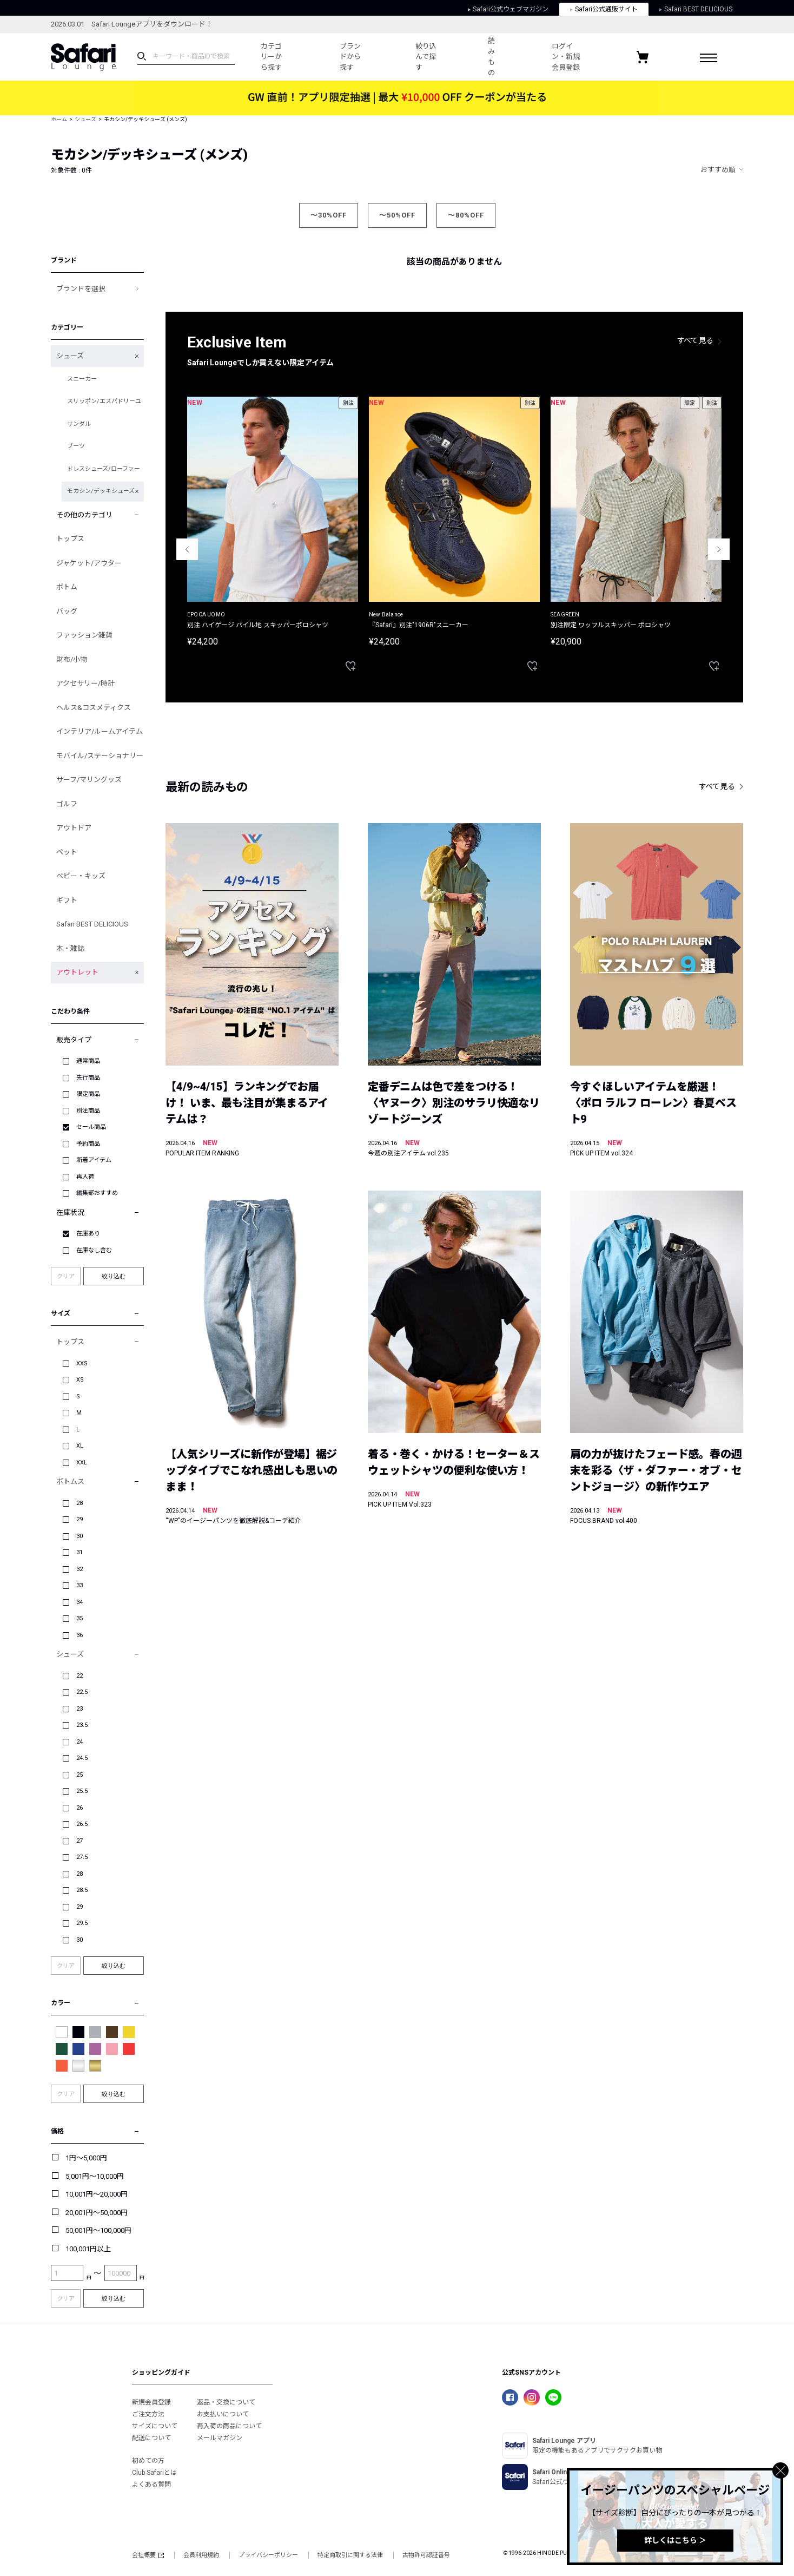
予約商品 (88, 1143)
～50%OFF (397, 215)
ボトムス (70, 1481)
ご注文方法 (148, 2414)
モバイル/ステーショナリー (99, 756)
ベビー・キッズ (80, 876)
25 (79, 1774)
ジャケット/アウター (89, 563)
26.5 (82, 1824)
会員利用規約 (201, 2555)
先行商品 (88, 1077)
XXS (82, 1363)
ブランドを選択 (80, 289)
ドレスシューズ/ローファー (103, 468)
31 (79, 1552)
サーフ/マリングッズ (89, 780)
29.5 (82, 1923)
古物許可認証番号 (426, 2555)
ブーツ (76, 446)
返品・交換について (226, 2402)
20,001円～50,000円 (96, 2213)
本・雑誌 (70, 948)
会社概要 (148, 2555)
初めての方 (148, 2461)
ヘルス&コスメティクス (93, 708)
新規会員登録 (151, 2402)
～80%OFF (466, 215)
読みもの (491, 57)
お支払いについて (223, 2414)
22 (79, 1675)
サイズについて (154, 2426)
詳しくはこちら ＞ (675, 2540)
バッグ (66, 611)
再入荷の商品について (229, 2426)
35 (79, 1618)
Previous (187, 549)
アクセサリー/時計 (85, 683)
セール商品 (91, 1127)
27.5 (82, 1857)
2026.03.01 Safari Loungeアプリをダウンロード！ (132, 24)
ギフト (66, 900)
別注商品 (88, 1110)
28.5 (82, 1890)
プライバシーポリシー (268, 2555)
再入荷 (85, 1176)
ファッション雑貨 (84, 635)
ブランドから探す (350, 56)
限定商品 (88, 1094)
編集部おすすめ (97, 1193)
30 (79, 1536)
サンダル (79, 424)
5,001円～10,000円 (94, 2176)
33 (79, 1585)
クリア (66, 1276)
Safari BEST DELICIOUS (695, 9)
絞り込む (113, 1276)
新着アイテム (93, 1160)
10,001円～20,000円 (96, 2194)
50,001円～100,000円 (98, 2230)
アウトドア (73, 828)
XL (79, 1445)
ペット (66, 852)
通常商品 (88, 1060)
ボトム (66, 587)
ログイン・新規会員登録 (566, 56)
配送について (151, 2438)
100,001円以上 (88, 2249)
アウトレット (77, 972)
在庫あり (88, 1233)
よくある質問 (151, 2484)
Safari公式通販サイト (604, 9)
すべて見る (695, 340)
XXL (81, 1462)
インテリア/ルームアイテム (99, 731)
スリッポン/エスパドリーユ (104, 401)
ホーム (59, 119)
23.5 (82, 1725)
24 (79, 1741)
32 (79, 1569)
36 (79, 1635)
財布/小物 (71, 659)
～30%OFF (328, 215)
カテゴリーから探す (271, 56)
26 (79, 1807)
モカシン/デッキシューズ (101, 491)
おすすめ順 (718, 170)
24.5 (82, 1758)
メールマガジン (219, 2438)
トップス (70, 539)
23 (79, 1708)
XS (80, 1379)
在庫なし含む (94, 1250)
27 (79, 1840)
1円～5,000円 (86, 2158)
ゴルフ (66, 804)
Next (719, 549)
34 (79, 1602)
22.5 (82, 1692)
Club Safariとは (154, 2472)
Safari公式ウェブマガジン (508, 9)
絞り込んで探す (425, 56)
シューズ (85, 119)
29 (79, 1519)
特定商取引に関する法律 (350, 2555)
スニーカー (82, 379)
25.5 (82, 1791)
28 (79, 1503)
